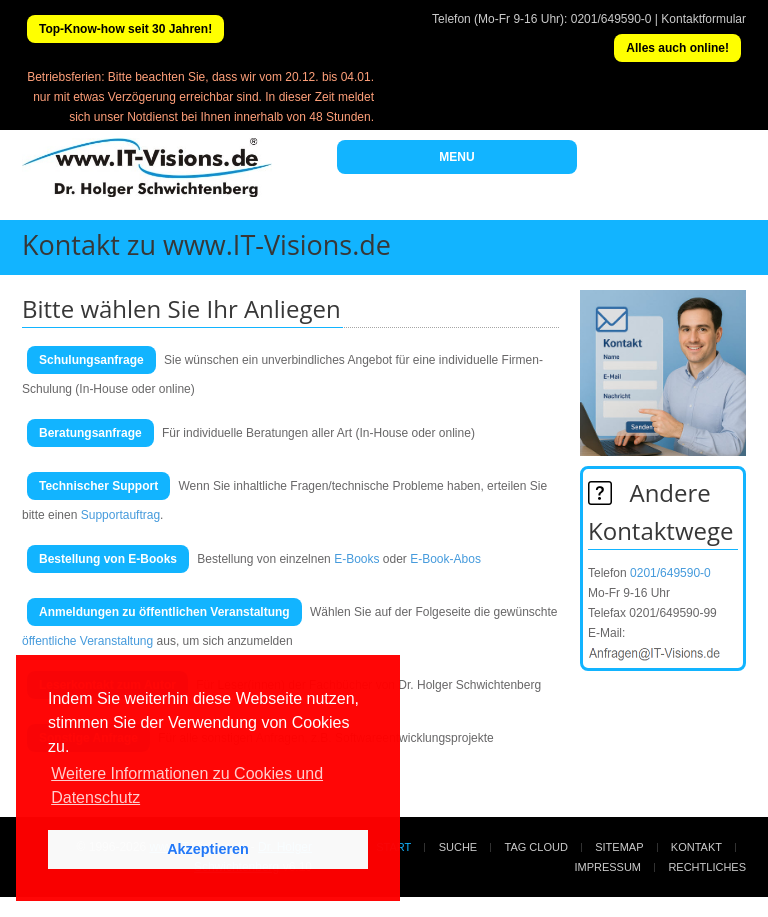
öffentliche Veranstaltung (87, 641)
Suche (458, 847)
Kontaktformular (703, 19)
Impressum (607, 867)
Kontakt (696, 847)
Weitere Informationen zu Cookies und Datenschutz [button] (187, 785)
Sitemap (619, 847)
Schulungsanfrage (91, 360)
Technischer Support (98, 486)
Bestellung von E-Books (108, 559)
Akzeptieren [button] (208, 849)
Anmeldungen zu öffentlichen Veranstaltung (164, 612)
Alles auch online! (677, 48)
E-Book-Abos (445, 559)
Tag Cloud (536, 847)
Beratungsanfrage (90, 433)
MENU (456, 157)
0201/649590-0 (611, 19)
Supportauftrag (120, 515)
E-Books (356, 559)
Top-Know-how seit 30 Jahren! (125, 29)
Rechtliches (707, 867)
